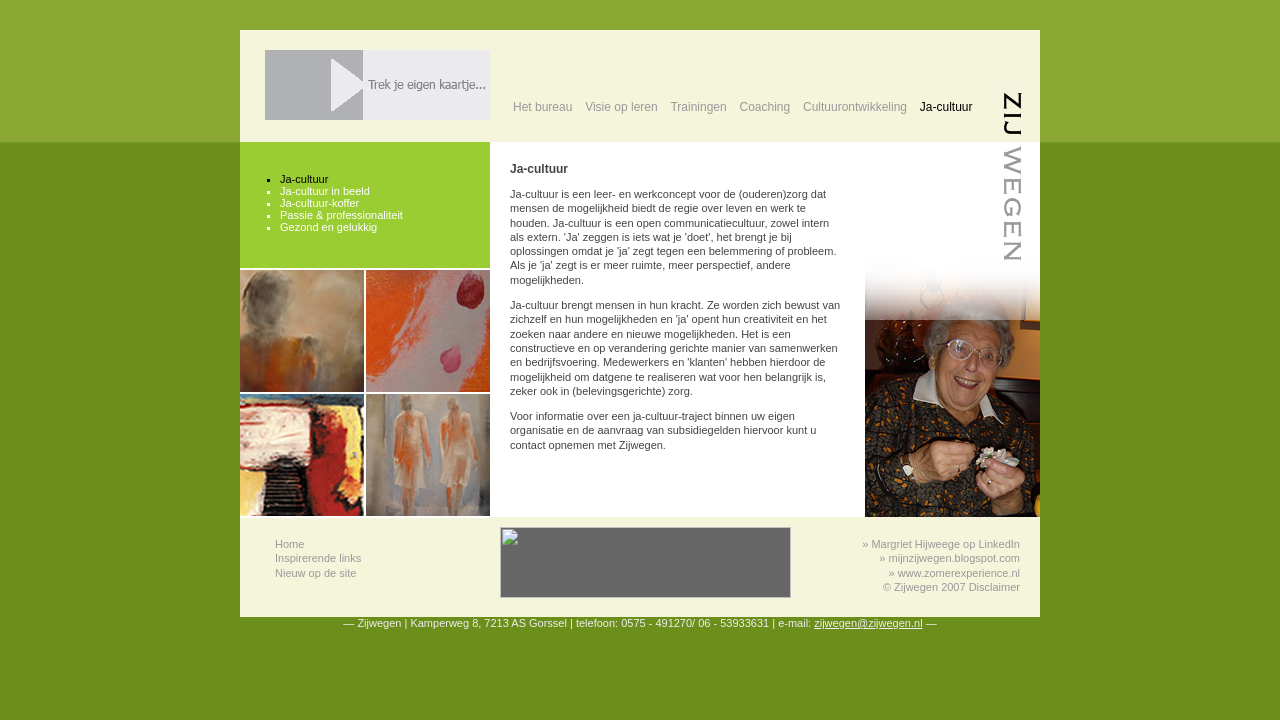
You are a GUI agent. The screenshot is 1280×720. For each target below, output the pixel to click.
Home (289, 544)
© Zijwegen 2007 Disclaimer (951, 587)
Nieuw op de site (315, 573)
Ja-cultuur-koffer (319, 203)
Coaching (764, 107)
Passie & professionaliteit (341, 215)
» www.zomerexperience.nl (954, 573)
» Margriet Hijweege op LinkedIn (941, 544)
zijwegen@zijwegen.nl (868, 623)
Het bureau (542, 107)
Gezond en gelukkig (328, 227)
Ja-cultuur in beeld (325, 191)
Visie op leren (621, 107)
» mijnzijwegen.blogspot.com (949, 558)
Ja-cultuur (946, 107)
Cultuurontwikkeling (855, 107)
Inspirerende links (318, 558)
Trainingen (698, 107)
